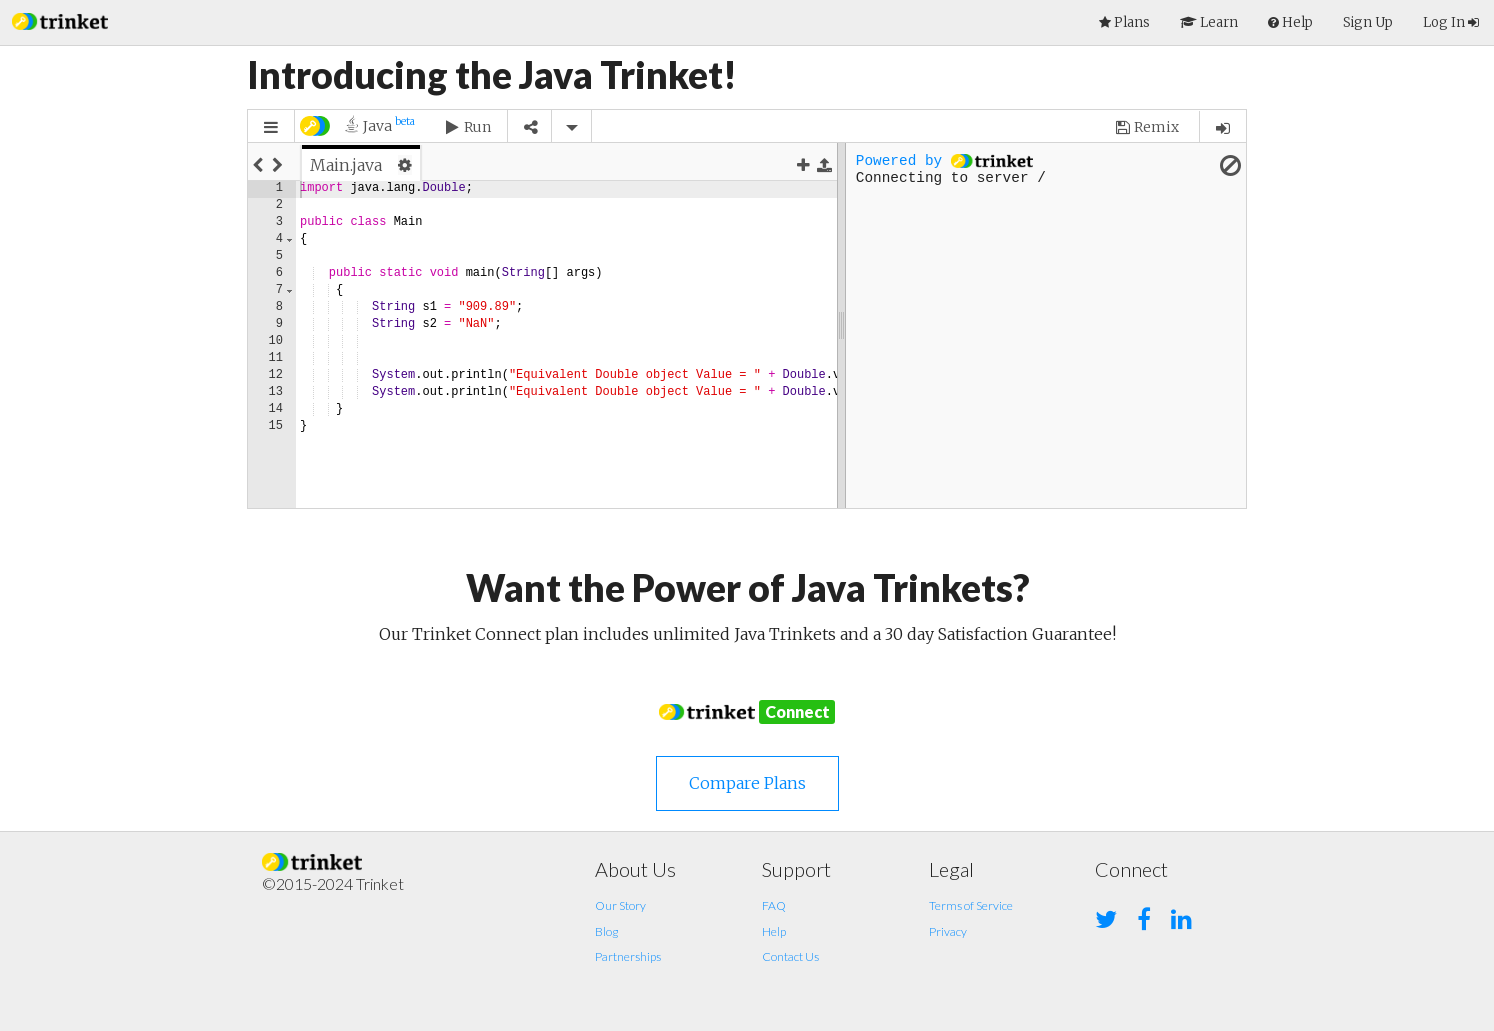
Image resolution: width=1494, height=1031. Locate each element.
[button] (60, 19)
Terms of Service (971, 905)
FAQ (774, 905)
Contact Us (790, 956)
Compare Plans (747, 783)
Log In (1451, 22)
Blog (606, 931)
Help (774, 931)
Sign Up (1368, 22)
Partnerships (628, 956)
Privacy (948, 931)
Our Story (620, 905)
